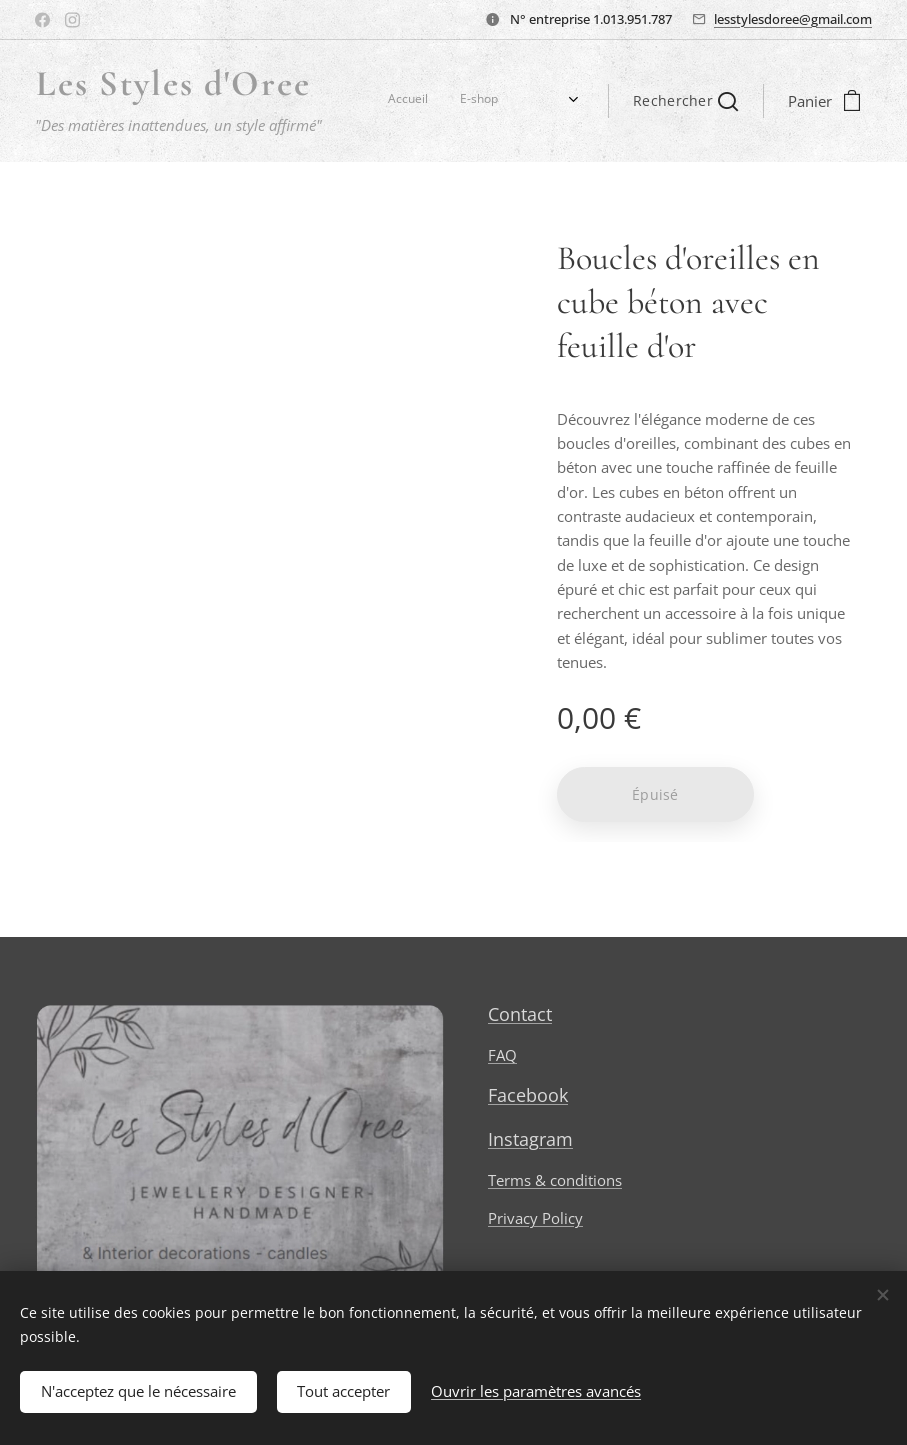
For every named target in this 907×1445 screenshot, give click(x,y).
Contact (520, 1014)
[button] (685, 101)
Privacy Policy (535, 1218)
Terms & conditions (555, 1180)
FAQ (502, 1055)
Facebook (528, 1095)
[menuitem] (375, 101)
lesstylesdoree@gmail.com (793, 19)
